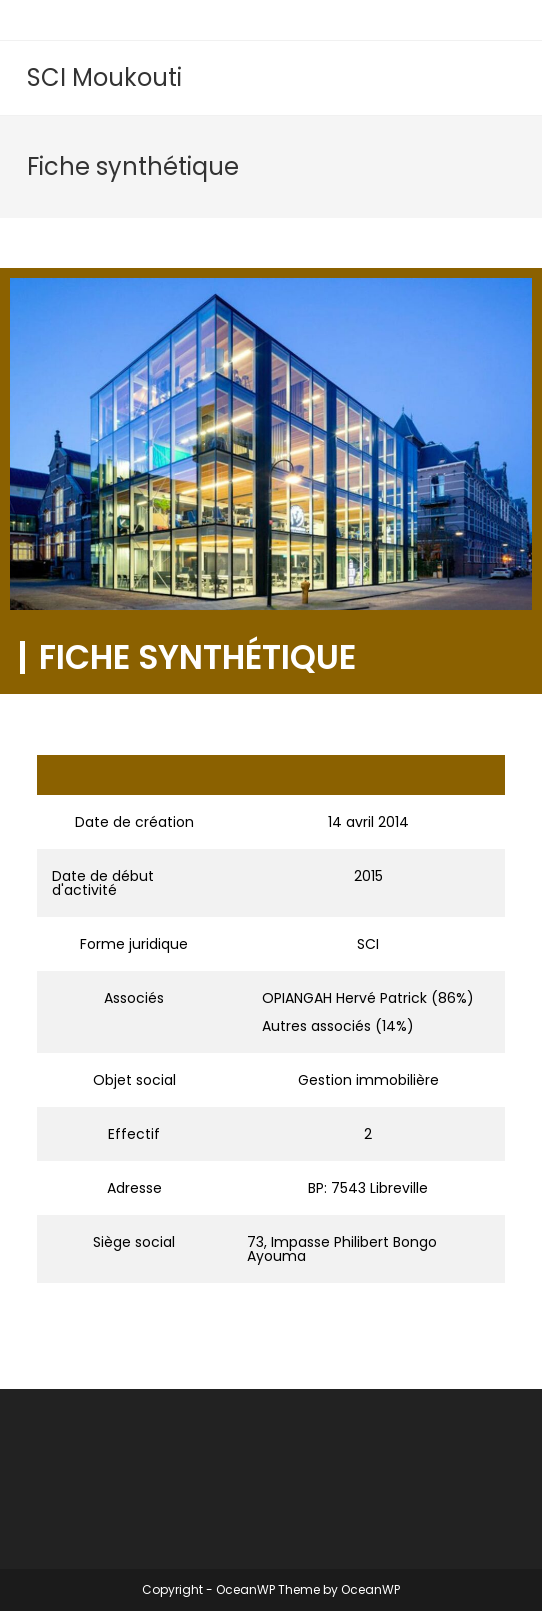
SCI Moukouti (104, 77)
